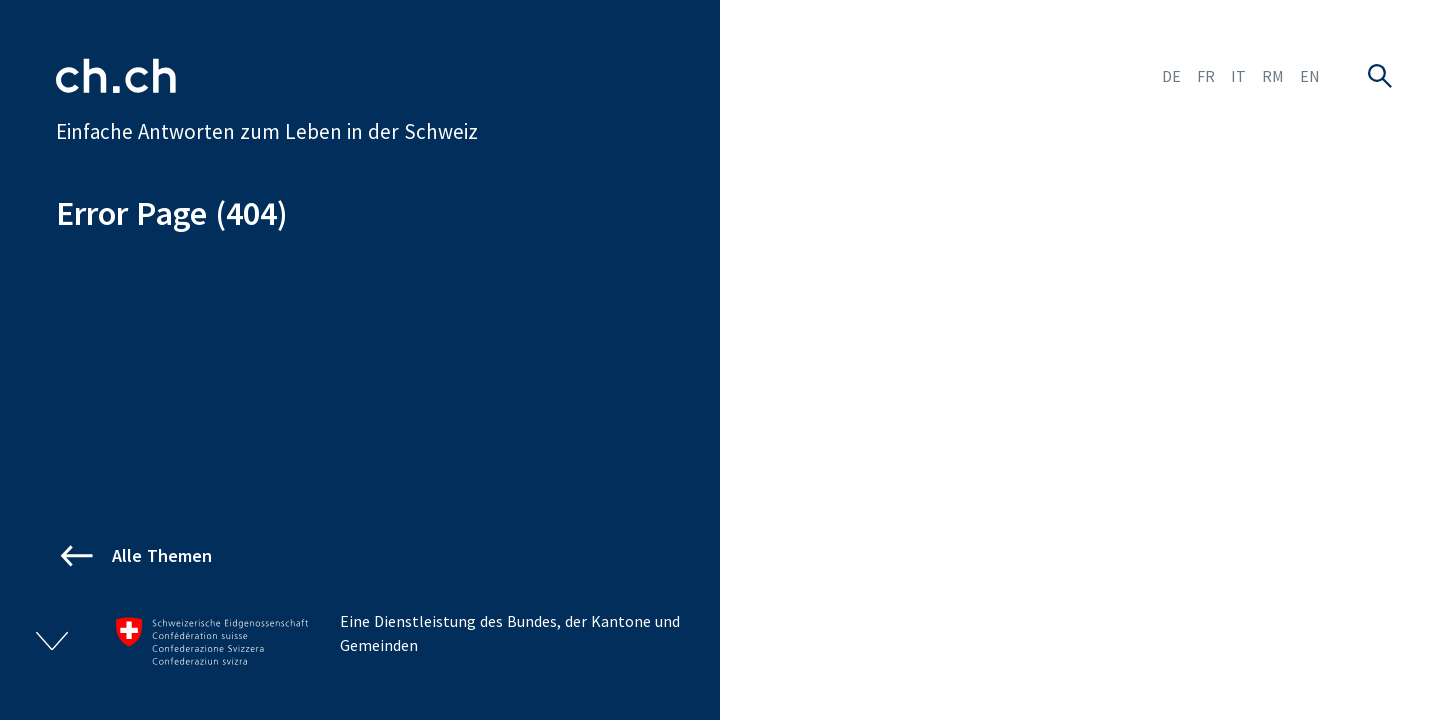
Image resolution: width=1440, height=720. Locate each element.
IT (1238, 76)
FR (1206, 76)
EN (1310, 76)
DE (1171, 76)
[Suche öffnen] (1380, 76)
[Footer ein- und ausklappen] (52, 641)
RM (1273, 76)
